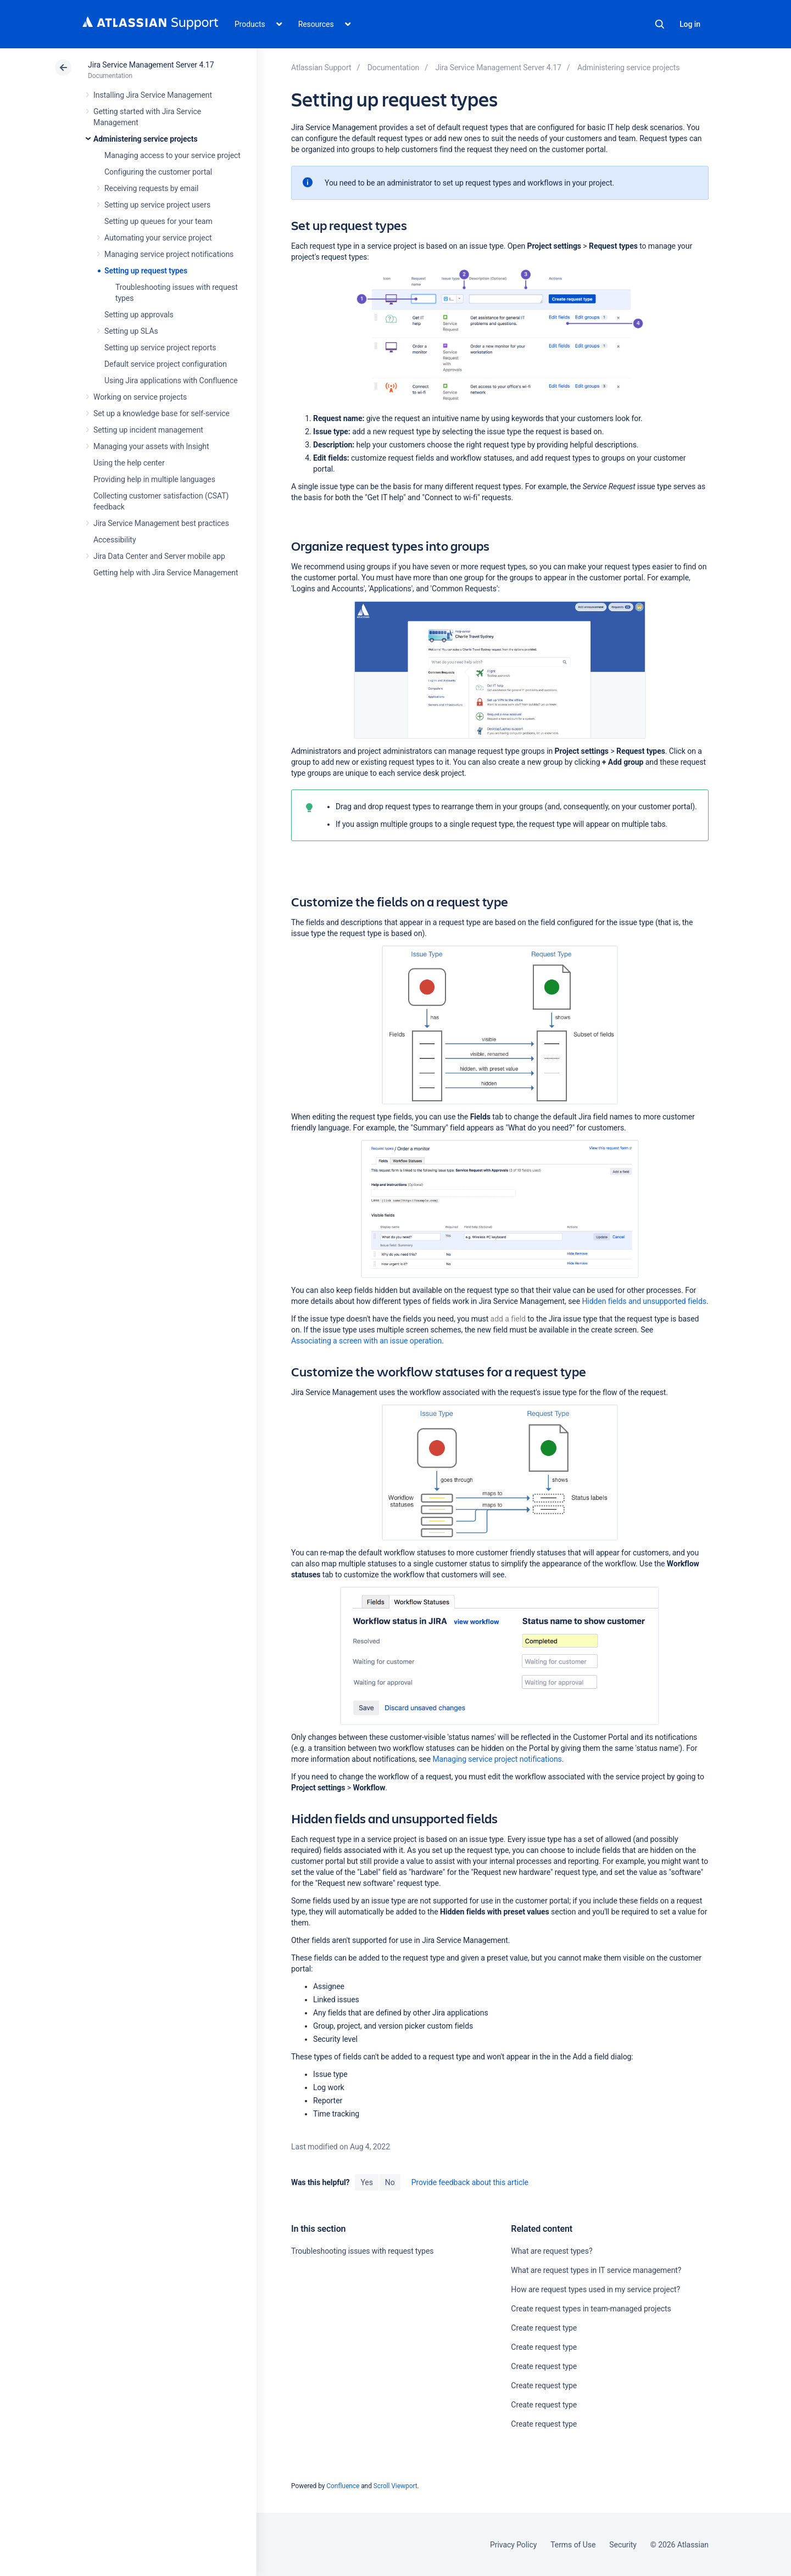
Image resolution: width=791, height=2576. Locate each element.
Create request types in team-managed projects (591, 2308)
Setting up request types (145, 270)
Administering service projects (145, 139)
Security (623, 2544)
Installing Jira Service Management (152, 95)
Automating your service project (157, 237)
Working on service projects (140, 397)
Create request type (544, 2327)
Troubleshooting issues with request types (362, 2251)
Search (660, 24)
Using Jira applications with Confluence (171, 380)
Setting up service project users (157, 204)
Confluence (342, 2486)
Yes (366, 2182)
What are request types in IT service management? (596, 2270)
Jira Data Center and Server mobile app (159, 556)
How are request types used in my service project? (595, 2289)
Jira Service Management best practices (161, 523)
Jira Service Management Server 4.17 (151, 64)
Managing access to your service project (172, 155)
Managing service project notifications (168, 254)
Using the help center (129, 462)
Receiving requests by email (151, 188)
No (390, 2182)
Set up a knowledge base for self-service (161, 413)
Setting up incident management (148, 429)
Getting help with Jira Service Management (165, 572)
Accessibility (114, 539)
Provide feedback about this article (469, 2182)
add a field (508, 1318)
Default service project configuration (165, 364)
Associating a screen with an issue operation (366, 1340)
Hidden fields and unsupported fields (644, 1301)
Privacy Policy (513, 2544)
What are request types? (551, 2251)
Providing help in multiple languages (154, 479)
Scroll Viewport (395, 2486)
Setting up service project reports (160, 347)
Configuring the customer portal (158, 171)
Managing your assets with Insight (151, 446)
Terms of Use (572, 2544)
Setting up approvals (139, 314)
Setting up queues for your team (158, 221)
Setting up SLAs (131, 331)
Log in (689, 24)
